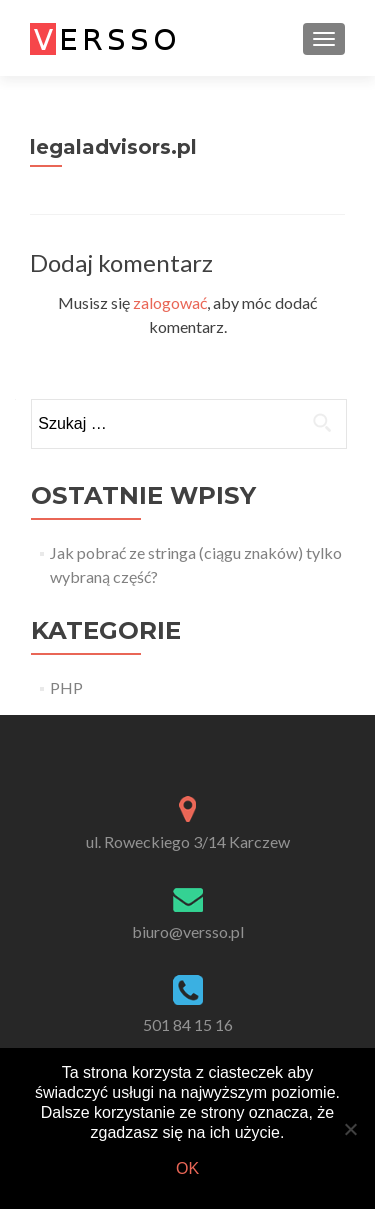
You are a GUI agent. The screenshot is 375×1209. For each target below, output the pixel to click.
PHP (66, 687)
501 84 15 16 (188, 1024)
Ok (187, 1168)
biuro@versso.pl (188, 931)
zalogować (170, 302)
